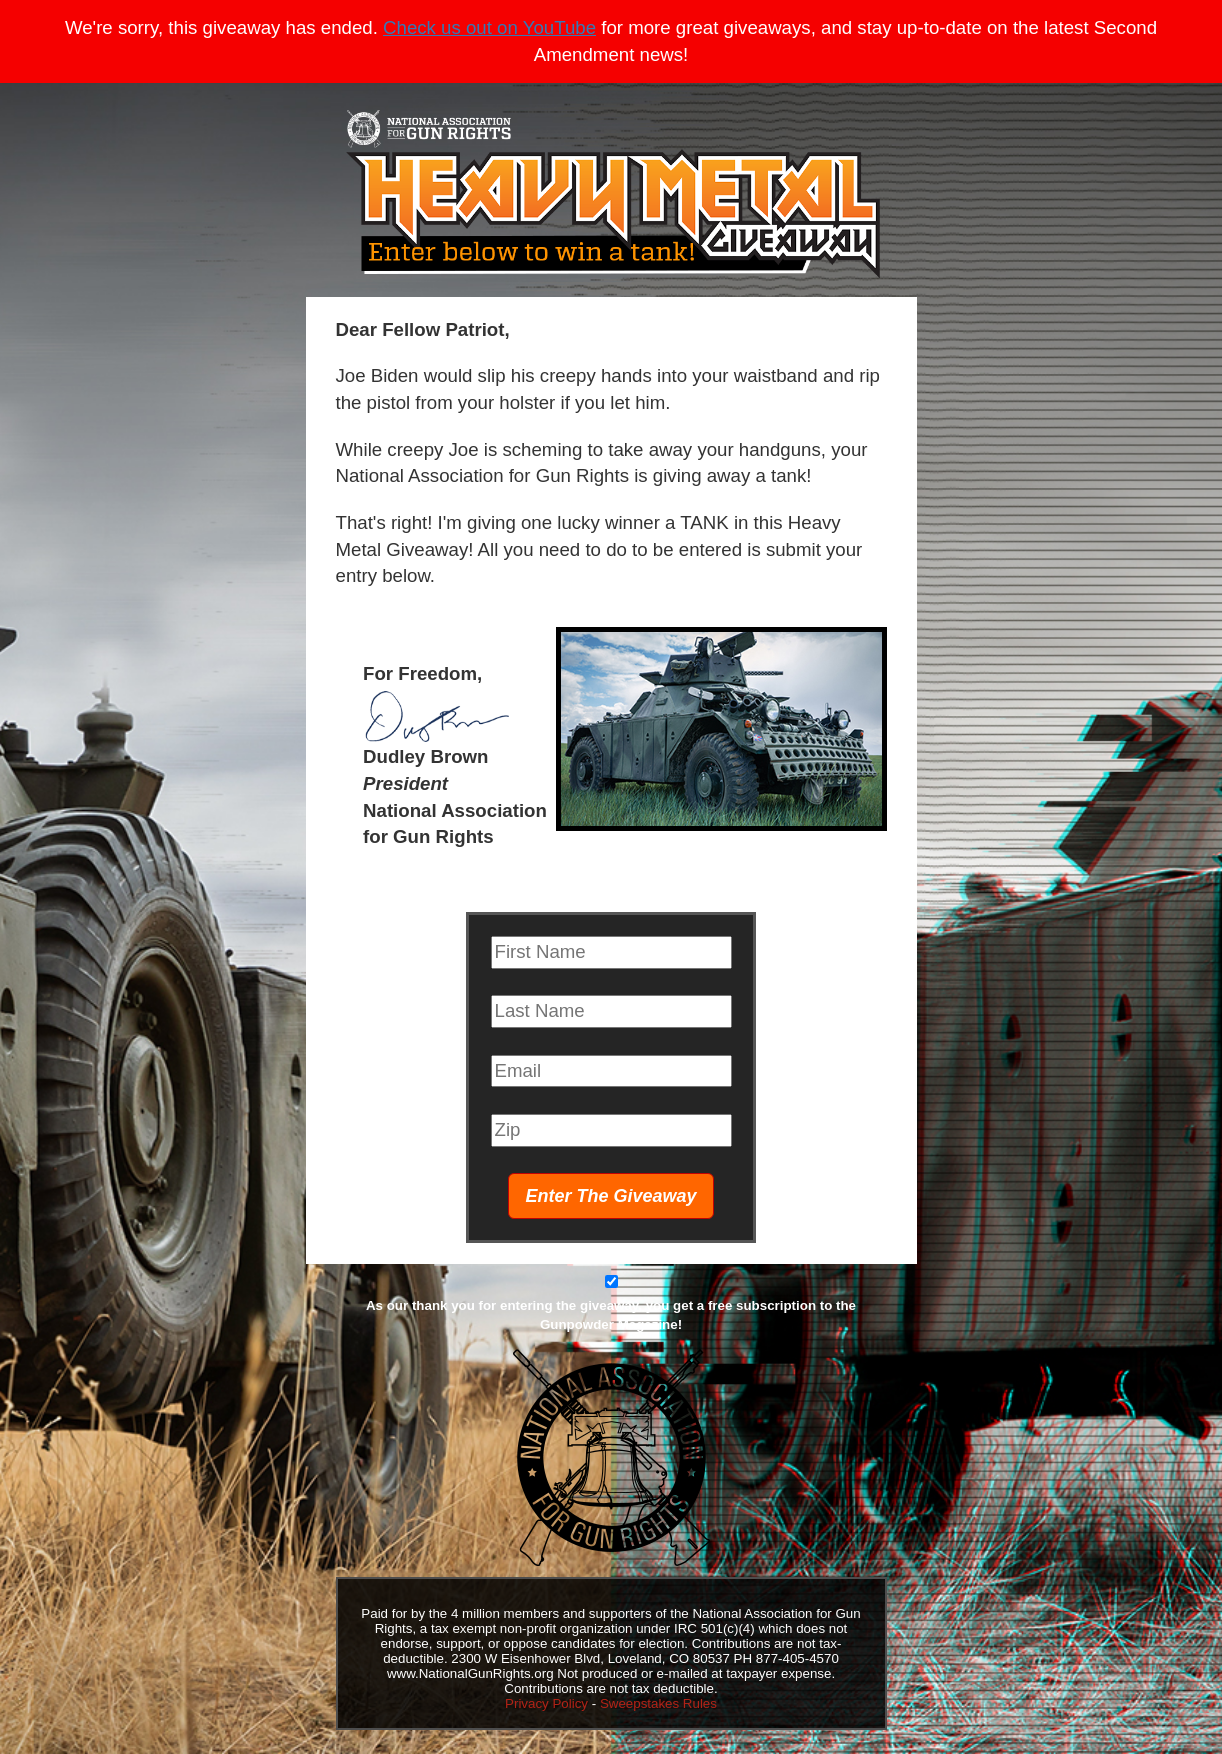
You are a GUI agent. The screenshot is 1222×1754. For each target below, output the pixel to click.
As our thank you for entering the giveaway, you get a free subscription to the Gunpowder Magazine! (611, 1315)
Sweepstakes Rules (658, 1703)
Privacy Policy (546, 1703)
